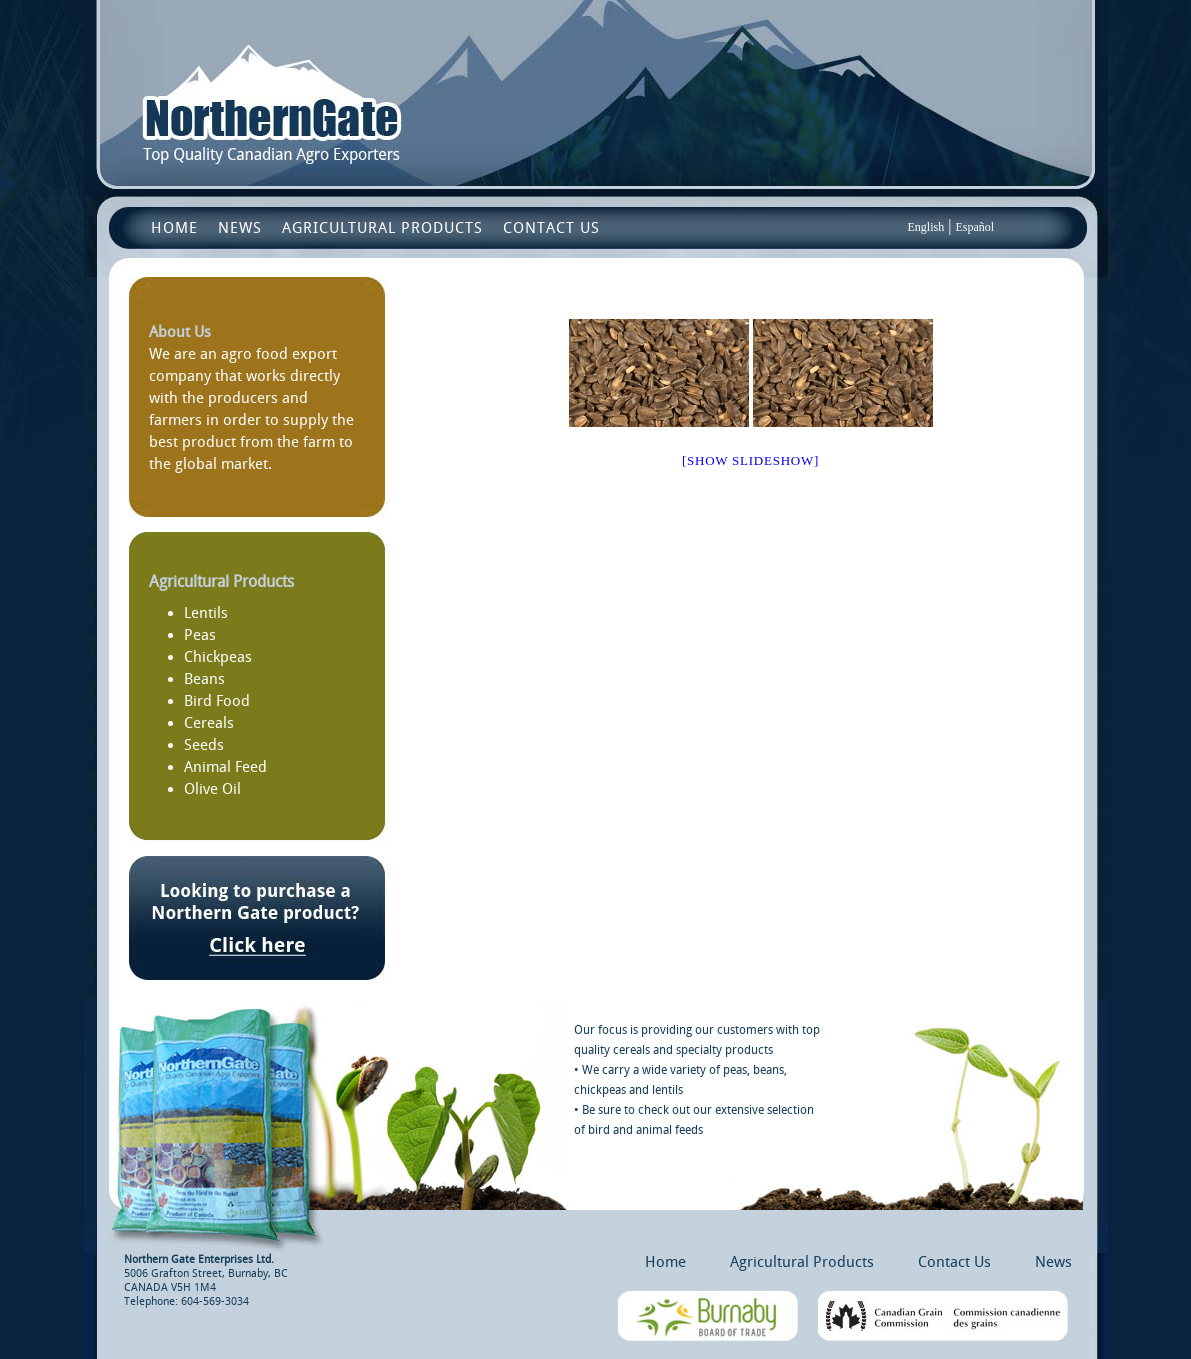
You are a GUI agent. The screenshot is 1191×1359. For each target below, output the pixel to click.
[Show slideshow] (750, 460)
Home (174, 228)
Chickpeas (218, 657)
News (240, 228)
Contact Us (551, 228)
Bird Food (217, 701)
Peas (200, 635)
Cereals (209, 723)
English (926, 227)
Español (974, 227)
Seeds (204, 745)
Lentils (206, 613)
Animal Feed (225, 767)
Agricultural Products (382, 228)
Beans (204, 679)
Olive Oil (212, 789)
